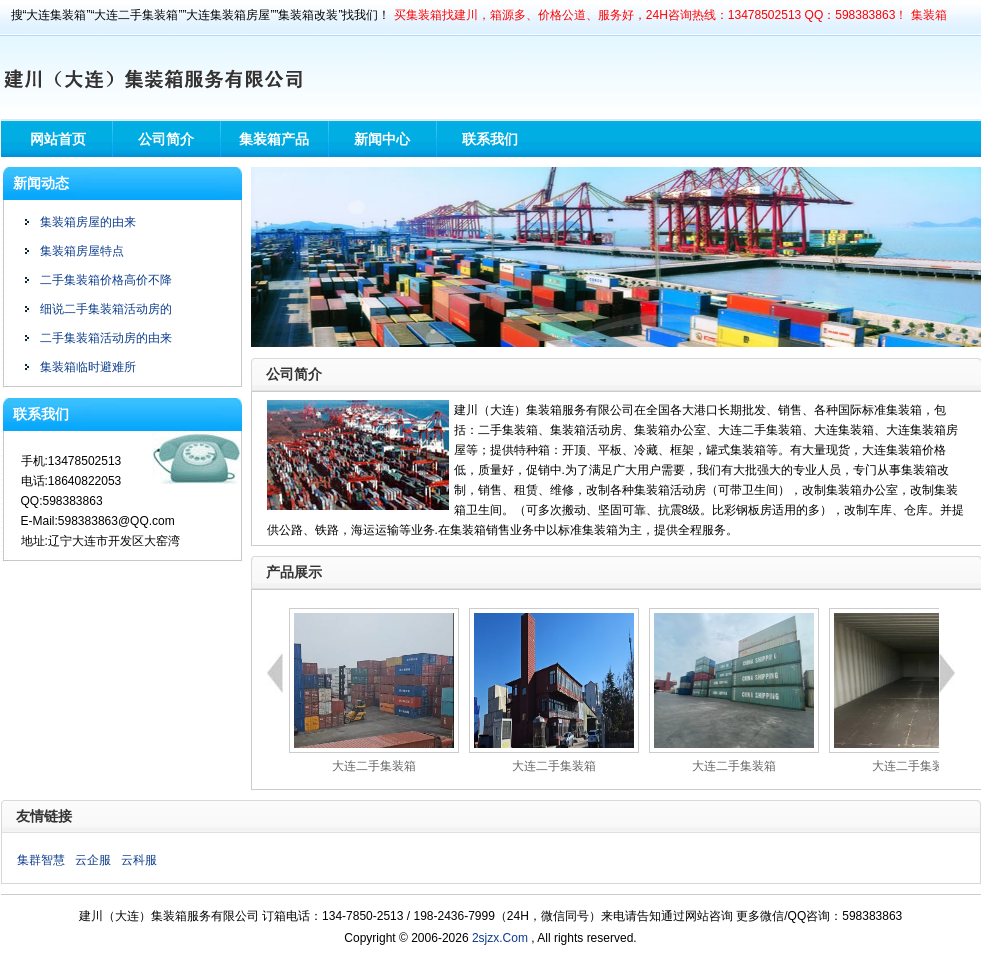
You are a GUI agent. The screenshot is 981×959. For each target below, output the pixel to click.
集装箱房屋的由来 (88, 222)
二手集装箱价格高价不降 (106, 280)
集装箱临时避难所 (88, 367)
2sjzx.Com (500, 938)
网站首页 (58, 139)
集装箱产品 (274, 139)
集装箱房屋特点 (82, 251)
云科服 (139, 860)
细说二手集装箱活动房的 (106, 309)
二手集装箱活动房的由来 (106, 338)
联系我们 (490, 139)
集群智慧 (41, 860)
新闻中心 (382, 139)
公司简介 (166, 139)
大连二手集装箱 (374, 766)
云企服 (93, 860)
